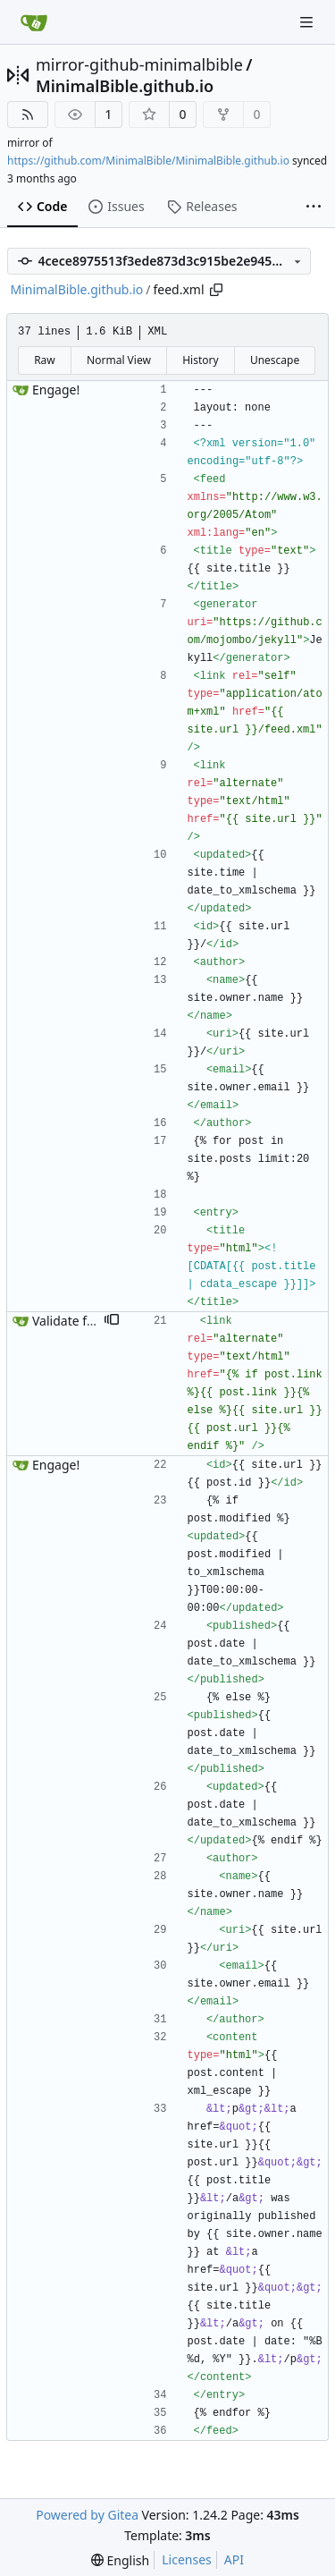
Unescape (274, 360)
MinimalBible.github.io (125, 86)
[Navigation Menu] (308, 22)
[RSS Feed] (27, 114)
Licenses (187, 2559)
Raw (44, 360)
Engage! (56, 389)
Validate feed (70, 1320)
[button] (112, 1321)
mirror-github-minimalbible (139, 64)
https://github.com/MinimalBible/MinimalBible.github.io (148, 160)
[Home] (34, 22)
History (200, 360)
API (234, 2559)
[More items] (313, 207)
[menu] (120, 2560)
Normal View (119, 360)
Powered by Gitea (87, 2514)
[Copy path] (216, 290)
